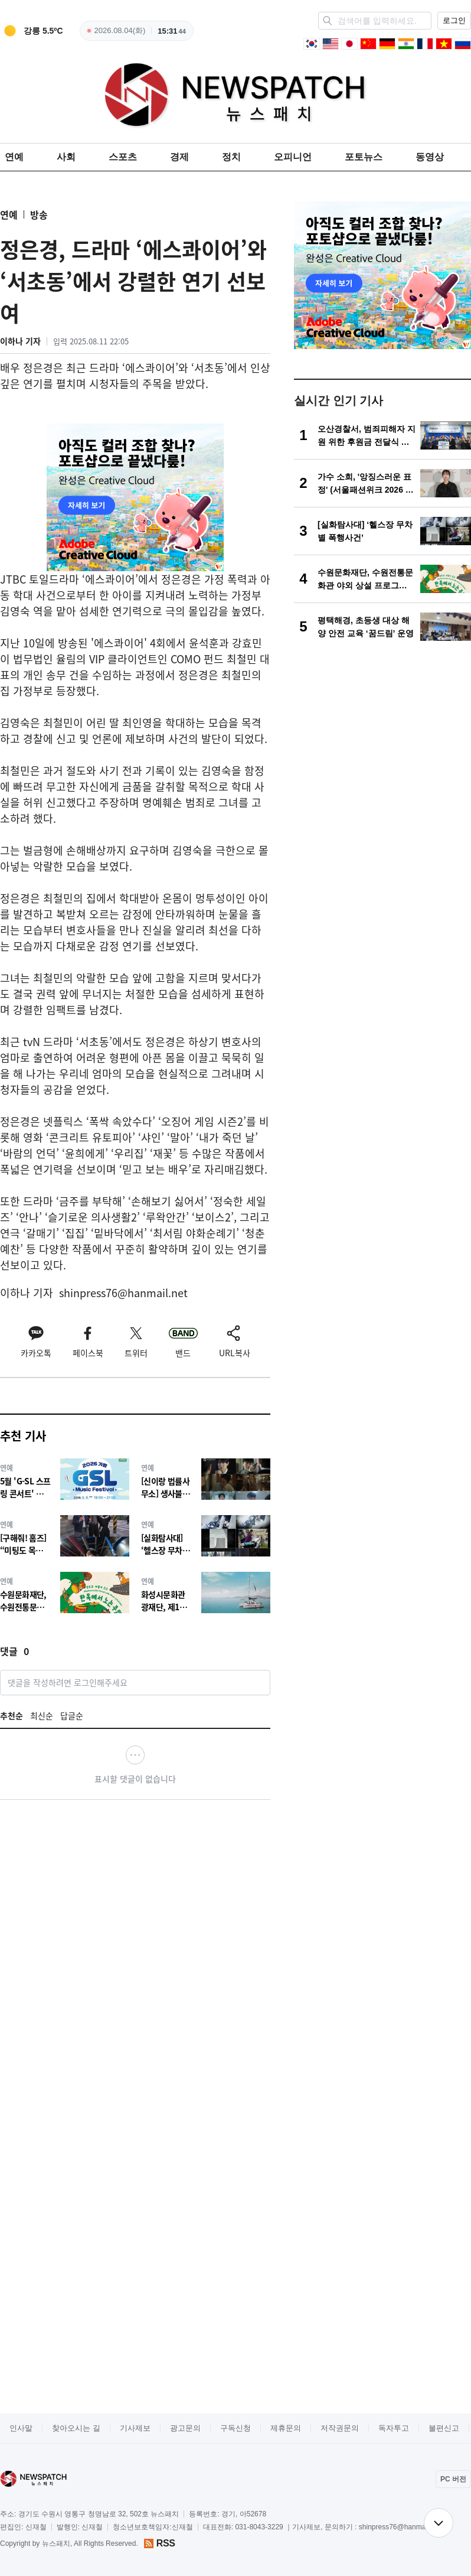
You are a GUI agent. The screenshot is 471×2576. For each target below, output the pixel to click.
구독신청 (235, 2428)
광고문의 (185, 2428)
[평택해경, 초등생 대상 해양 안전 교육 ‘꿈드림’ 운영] (382, 627)
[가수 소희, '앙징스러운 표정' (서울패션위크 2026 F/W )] (382, 483)
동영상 (430, 157)
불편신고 (444, 2428)
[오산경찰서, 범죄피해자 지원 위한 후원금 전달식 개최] (382, 435)
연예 (14, 157)
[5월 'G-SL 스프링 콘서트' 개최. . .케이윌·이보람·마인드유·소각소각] (64, 1479)
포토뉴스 (363, 157)
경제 (179, 157)
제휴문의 (285, 2428)
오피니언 (293, 157)
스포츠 (123, 157)
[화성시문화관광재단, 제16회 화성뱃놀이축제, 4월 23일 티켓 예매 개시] (205, 1592)
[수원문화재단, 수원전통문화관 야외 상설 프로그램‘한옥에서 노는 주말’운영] (64, 1592)
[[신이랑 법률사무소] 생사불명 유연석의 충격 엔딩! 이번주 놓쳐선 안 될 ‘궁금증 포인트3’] (205, 1479)
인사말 (20, 2428)
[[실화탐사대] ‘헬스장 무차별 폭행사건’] (205, 1535)
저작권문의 (339, 2428)
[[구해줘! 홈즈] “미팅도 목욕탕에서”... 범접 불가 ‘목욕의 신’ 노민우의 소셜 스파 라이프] (64, 1535)
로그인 (454, 20)
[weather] (31, 31)
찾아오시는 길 (76, 2428)
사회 (66, 157)
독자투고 (393, 2428)
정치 (231, 157)
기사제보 (135, 2428)
